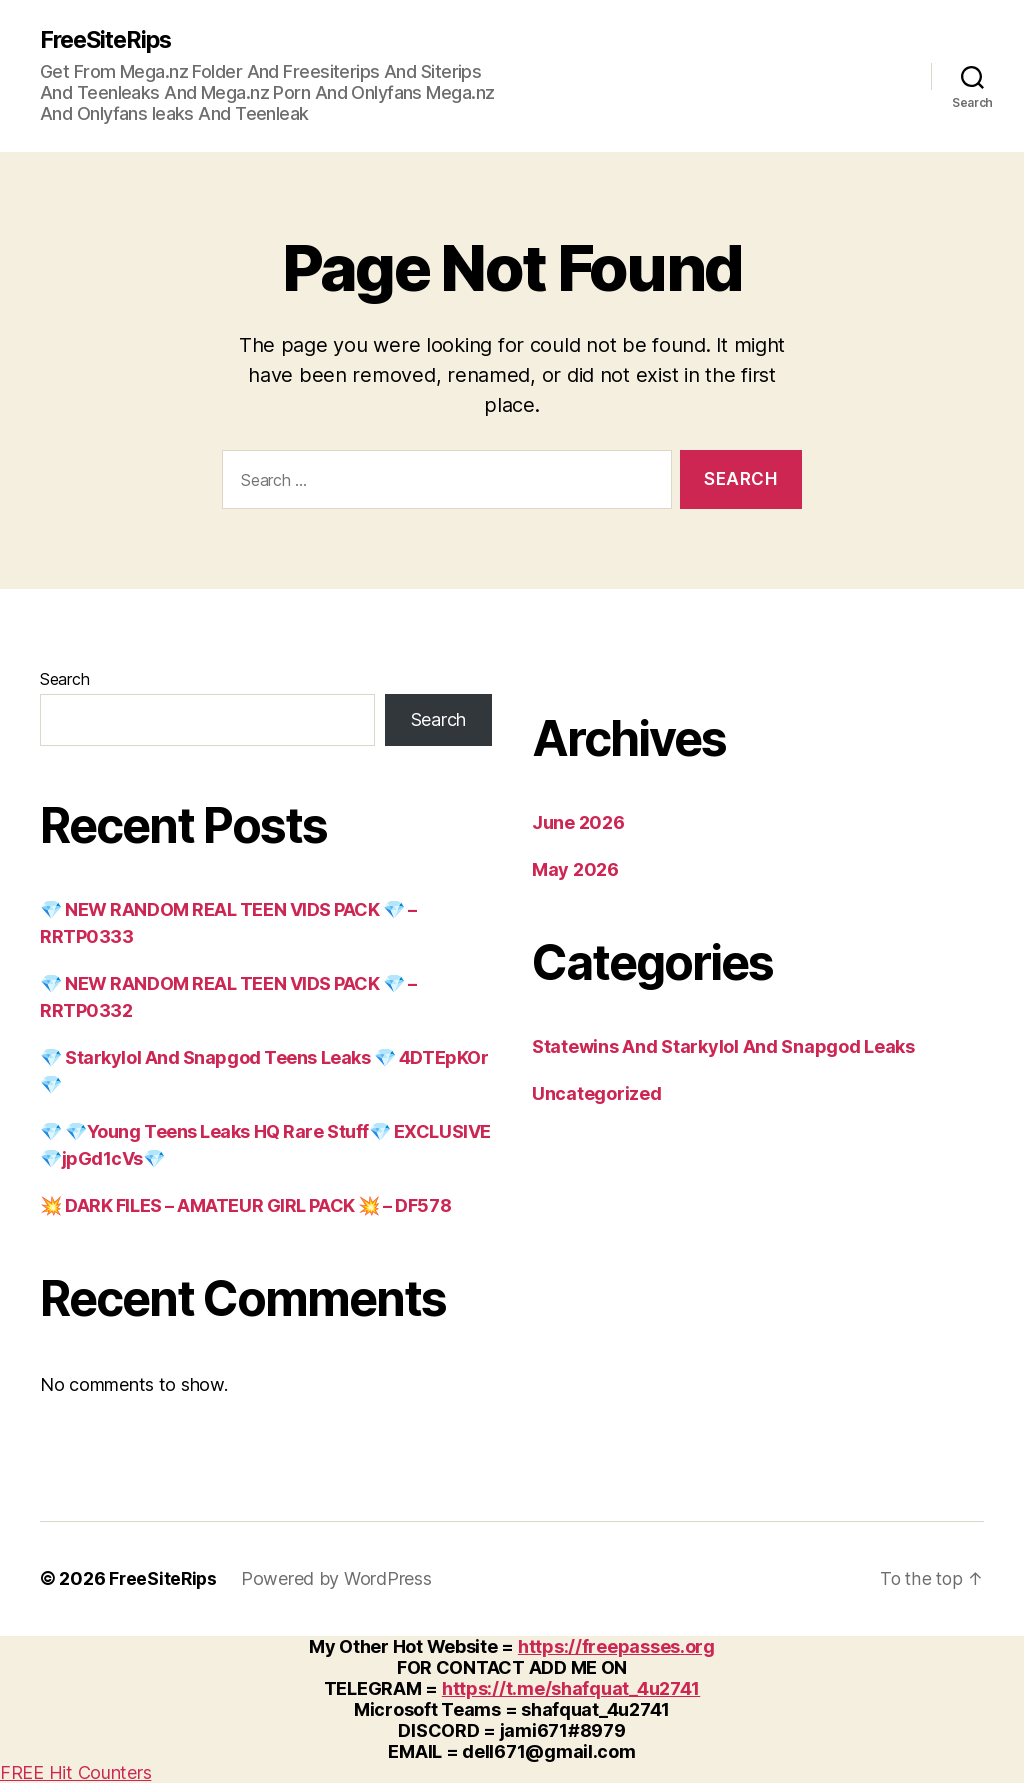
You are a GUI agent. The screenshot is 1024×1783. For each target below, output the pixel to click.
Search (64, 680)
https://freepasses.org (616, 1646)
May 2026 (575, 870)
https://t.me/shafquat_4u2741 (571, 1688)
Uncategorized (597, 1094)
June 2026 (578, 823)
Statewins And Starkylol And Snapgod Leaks (723, 1047)
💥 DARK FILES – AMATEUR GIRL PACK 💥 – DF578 (245, 1206)
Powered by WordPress (339, 1579)
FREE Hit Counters (75, 1772)
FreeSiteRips (109, 40)
